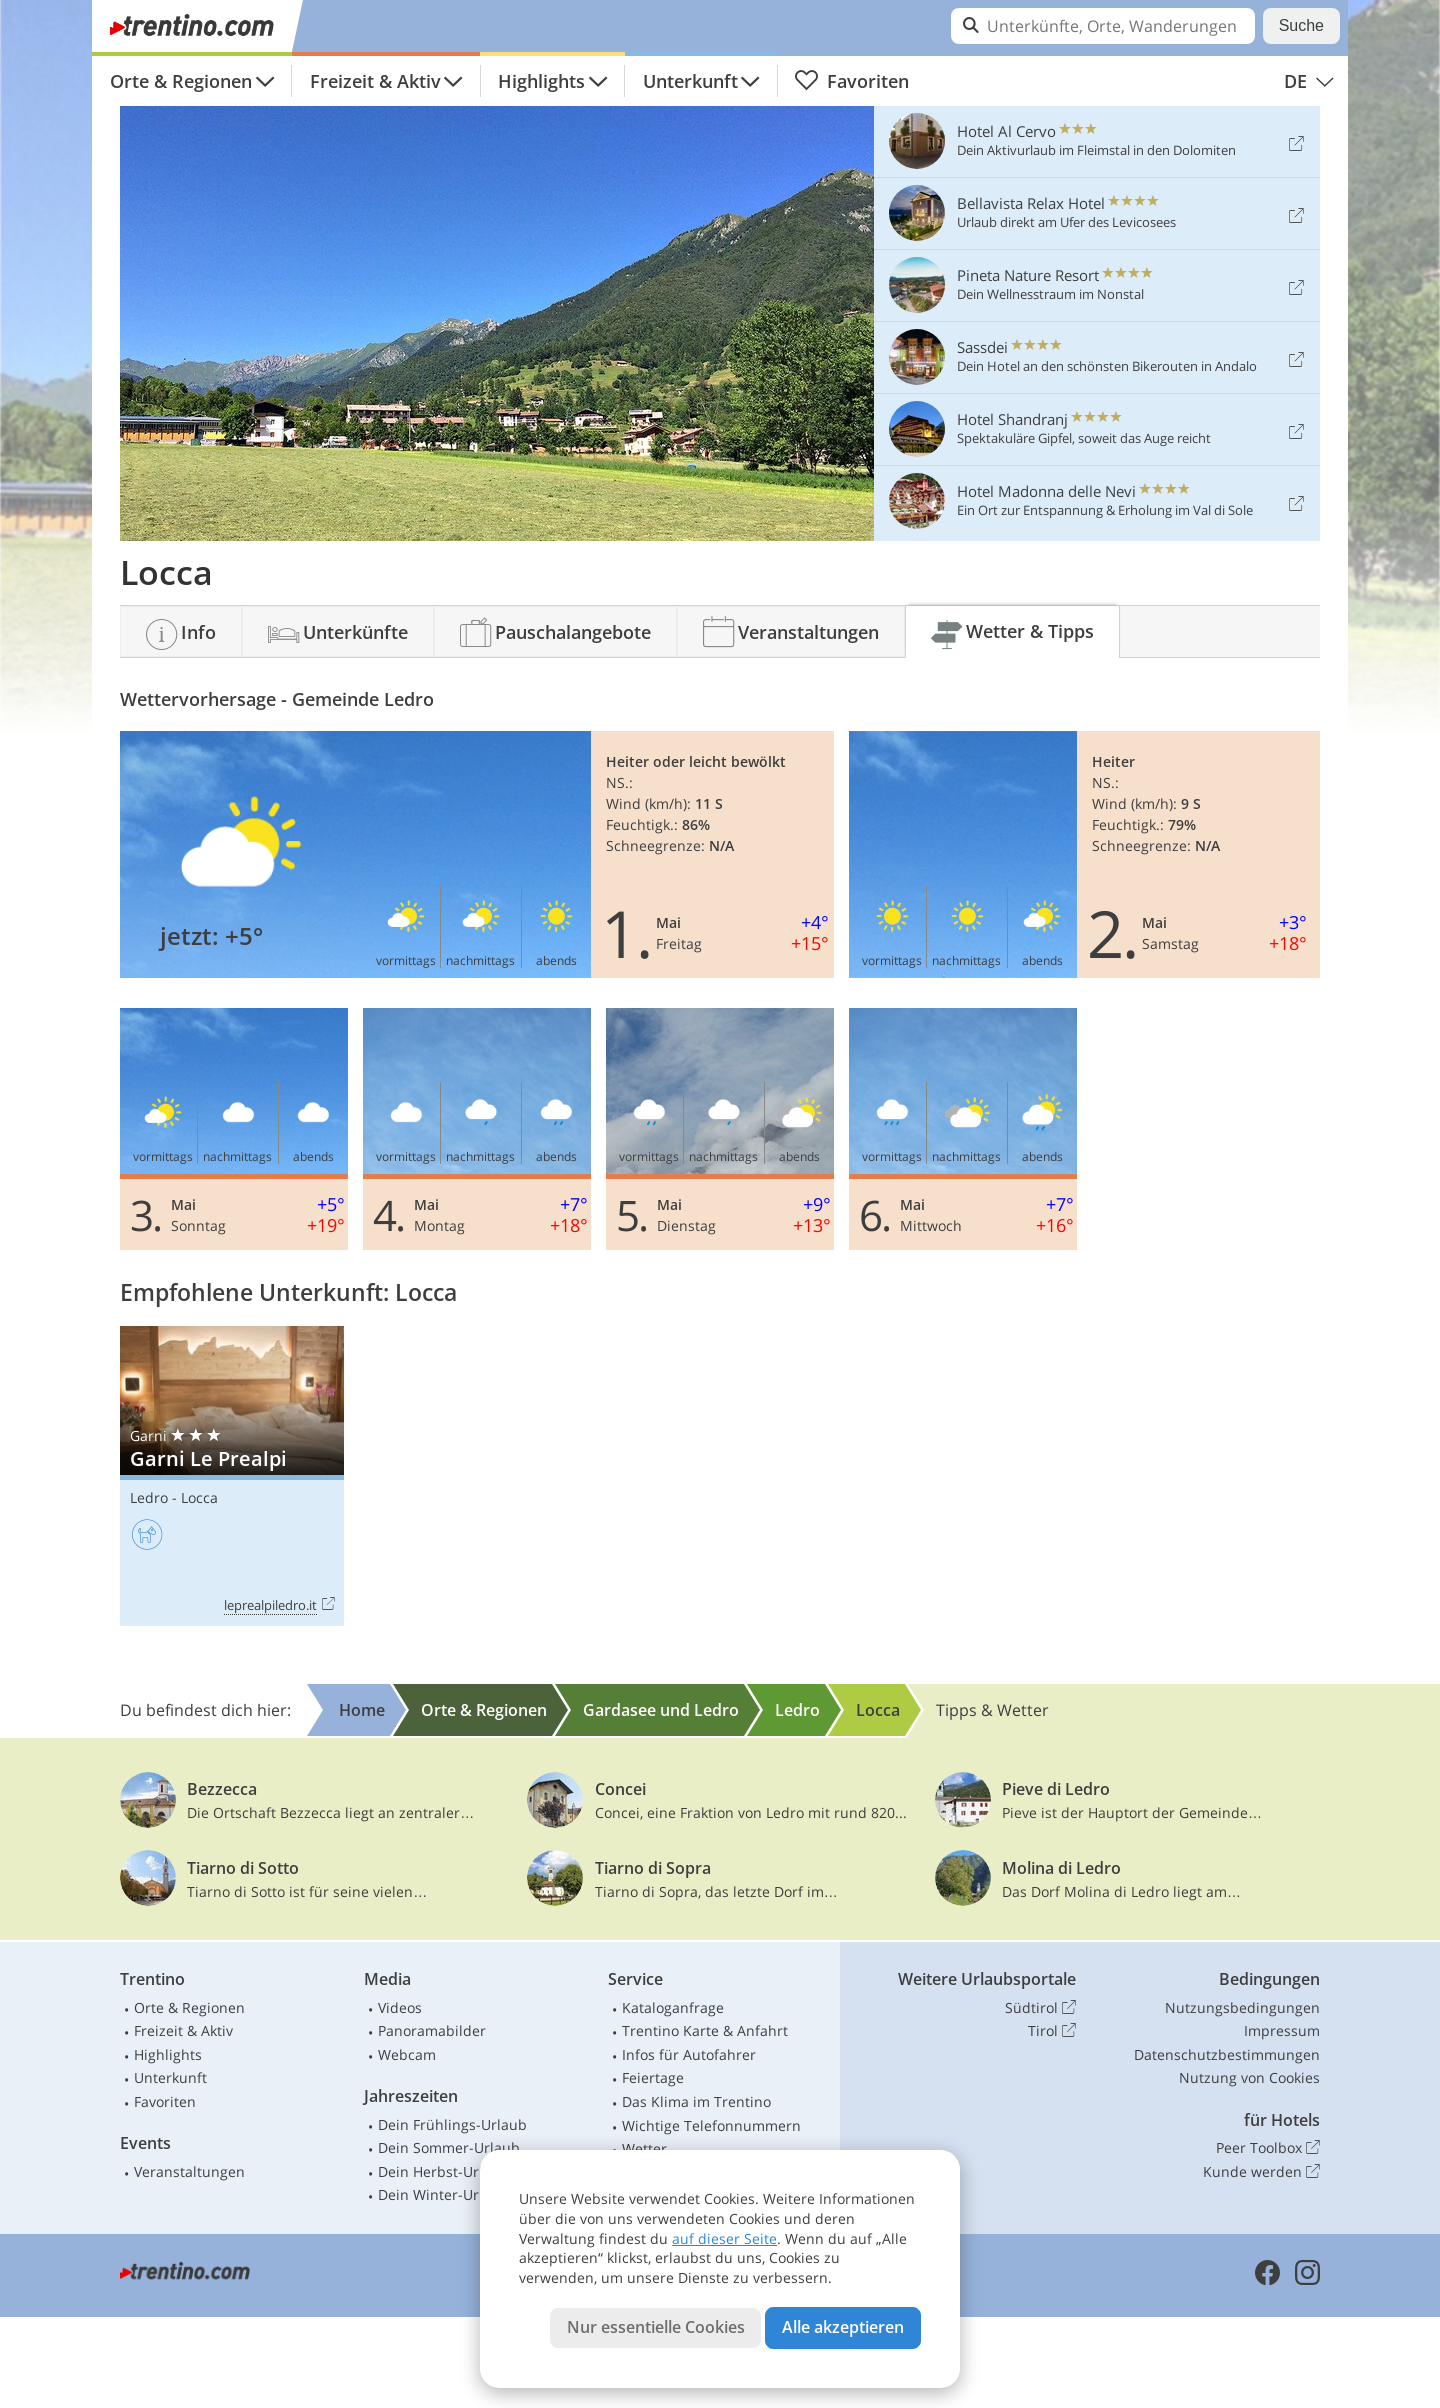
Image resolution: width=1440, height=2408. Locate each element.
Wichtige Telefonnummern (711, 2125)
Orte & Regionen (181, 81)
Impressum (1282, 2030)
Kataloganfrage (673, 2007)
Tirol (1052, 2031)
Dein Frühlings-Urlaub (452, 2124)
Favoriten (851, 81)
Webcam (407, 2054)
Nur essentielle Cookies (656, 2327)
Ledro (149, 1497)
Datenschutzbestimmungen (1227, 2054)
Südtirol (1040, 2008)
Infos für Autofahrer (689, 2054)
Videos (400, 2007)
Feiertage (653, 2077)
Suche (1301, 25)
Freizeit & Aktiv (375, 81)
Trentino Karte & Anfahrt (705, 2030)
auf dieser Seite (724, 2238)
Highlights (541, 81)
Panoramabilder (432, 2030)
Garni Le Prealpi (232, 1476)
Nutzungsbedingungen (1242, 2007)
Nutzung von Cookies (1249, 2077)
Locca (199, 1497)
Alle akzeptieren (843, 2327)
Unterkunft (690, 81)
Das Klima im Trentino (696, 2101)
